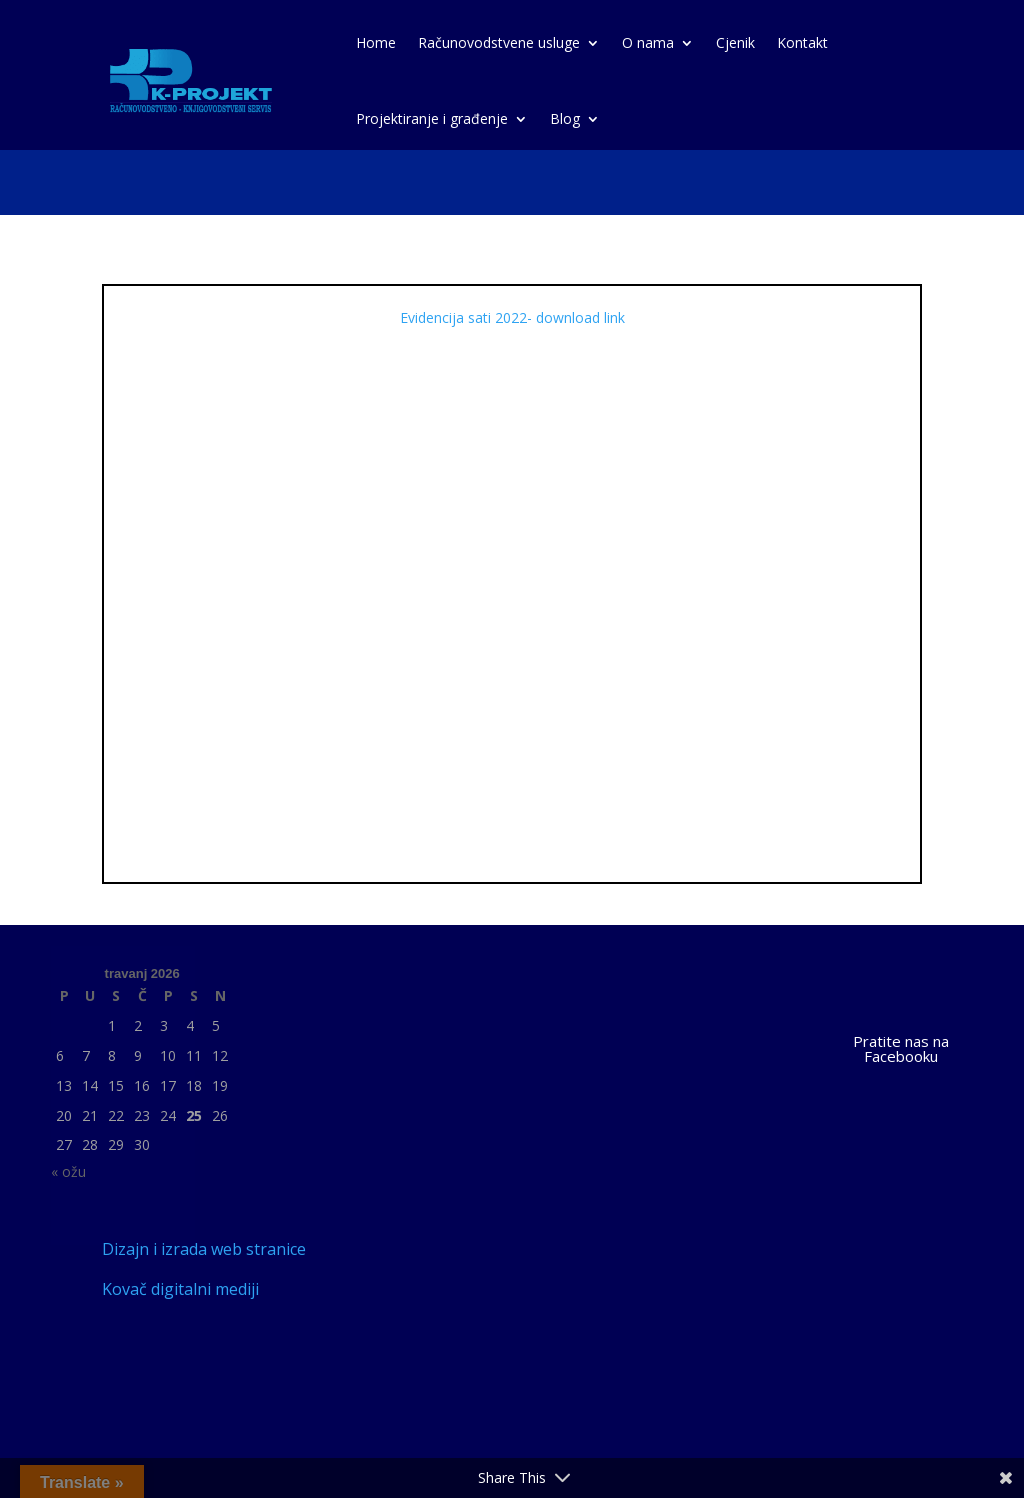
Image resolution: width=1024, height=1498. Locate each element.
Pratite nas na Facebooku (901, 1048)
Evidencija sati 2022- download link (512, 317)
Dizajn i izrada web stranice (204, 1249)
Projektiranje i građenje (432, 118)
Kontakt (802, 42)
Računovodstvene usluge (499, 42)
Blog (565, 118)
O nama (648, 42)
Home (376, 42)
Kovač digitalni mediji (180, 1289)
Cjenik (735, 42)
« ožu (68, 1171)
